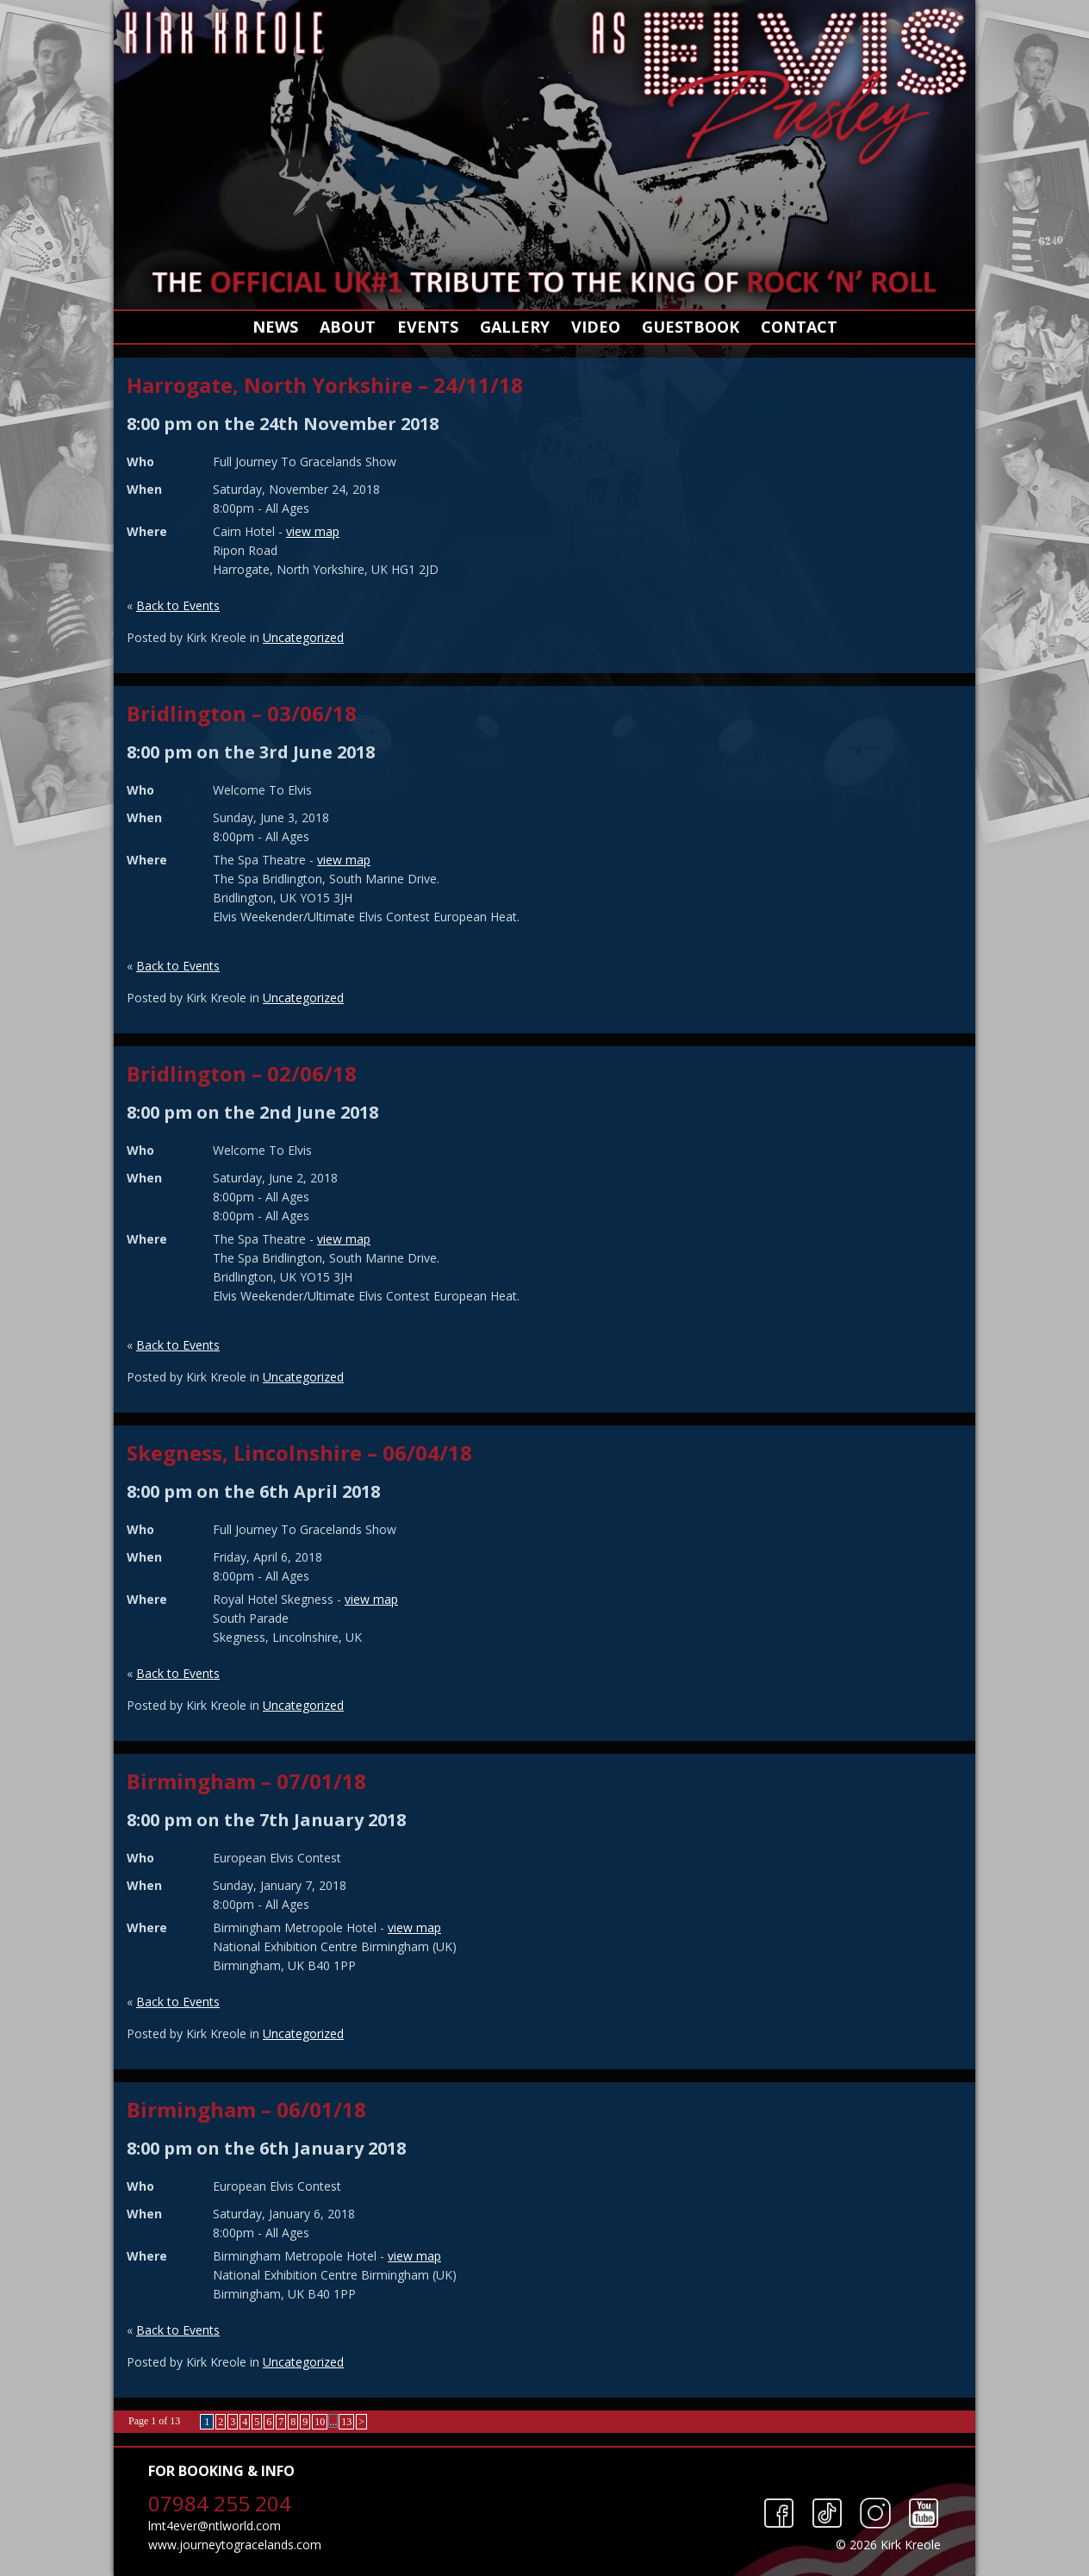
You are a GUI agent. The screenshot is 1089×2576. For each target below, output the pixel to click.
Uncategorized (303, 637)
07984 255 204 (219, 2503)
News (275, 326)
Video (595, 326)
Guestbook (690, 326)
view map (312, 531)
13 (346, 2422)
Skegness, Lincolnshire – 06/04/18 (299, 1452)
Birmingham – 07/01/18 (246, 1781)
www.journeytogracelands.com (234, 2544)
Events (427, 326)
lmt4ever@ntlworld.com (214, 2525)
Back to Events (178, 605)
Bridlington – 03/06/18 (242, 713)
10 (319, 2422)
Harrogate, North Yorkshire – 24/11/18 (325, 385)
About (348, 326)
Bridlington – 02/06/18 (242, 1073)
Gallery (515, 326)
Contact (799, 326)
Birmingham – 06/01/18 (246, 2109)
